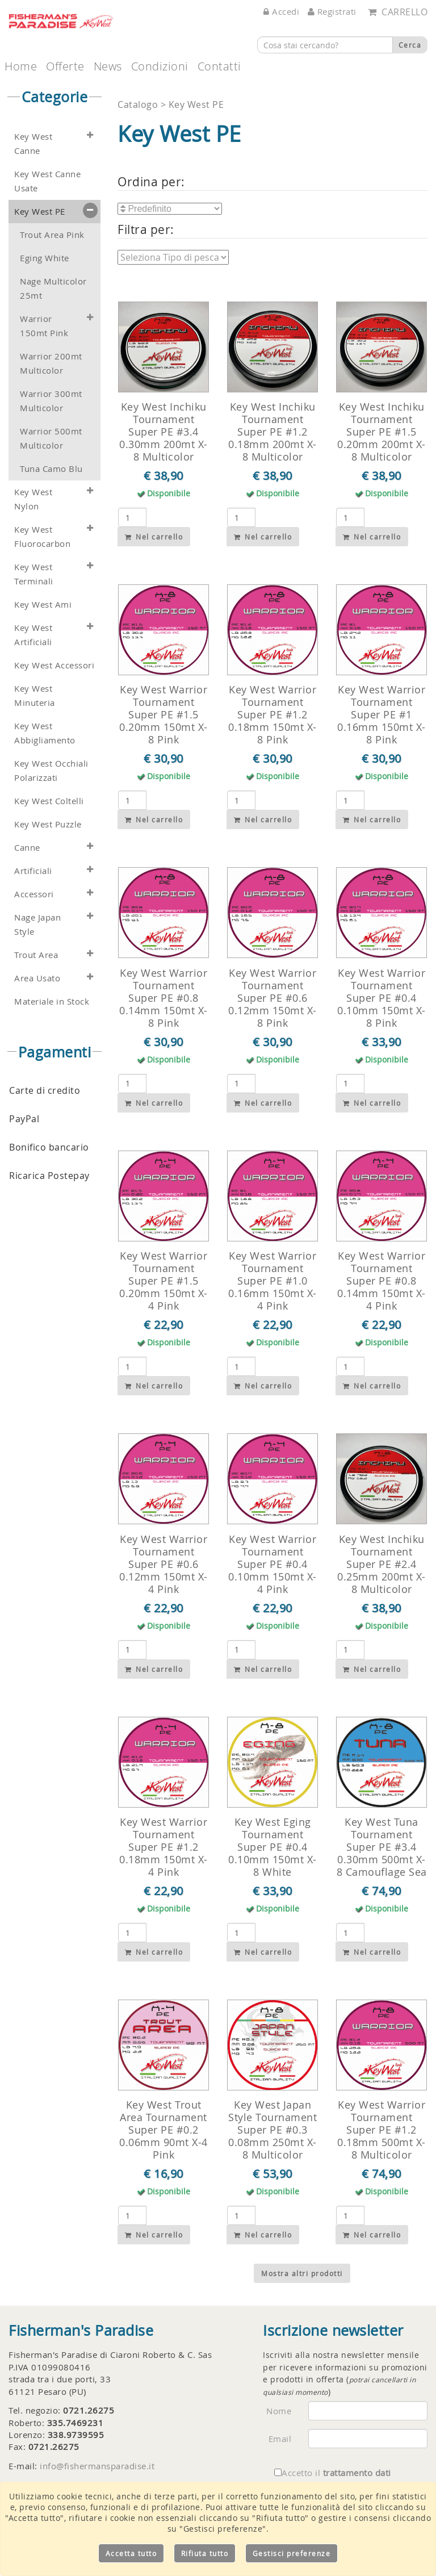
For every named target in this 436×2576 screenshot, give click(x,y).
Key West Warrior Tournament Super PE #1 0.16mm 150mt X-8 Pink (381, 714)
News (108, 66)
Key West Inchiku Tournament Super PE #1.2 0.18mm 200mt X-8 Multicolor (272, 431)
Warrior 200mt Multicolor (51, 363)
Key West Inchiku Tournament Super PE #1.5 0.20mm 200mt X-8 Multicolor (381, 431)
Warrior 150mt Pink (44, 325)
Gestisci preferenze (292, 2553)
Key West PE (39, 211)
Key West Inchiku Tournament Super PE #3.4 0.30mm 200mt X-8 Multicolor (163, 431)
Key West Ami (43, 604)
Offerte (65, 66)
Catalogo (139, 104)
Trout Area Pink (52, 234)
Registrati (332, 11)
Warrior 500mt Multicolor (51, 438)
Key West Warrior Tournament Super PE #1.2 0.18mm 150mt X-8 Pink (272, 714)
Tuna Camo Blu (51, 468)
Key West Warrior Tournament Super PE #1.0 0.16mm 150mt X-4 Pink (272, 1280)
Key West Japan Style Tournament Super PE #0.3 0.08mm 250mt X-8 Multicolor (272, 2129)
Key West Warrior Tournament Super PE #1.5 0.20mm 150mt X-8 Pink (163, 714)
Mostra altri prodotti (302, 2273)
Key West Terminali (33, 574)
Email (280, 2438)
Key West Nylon (33, 499)
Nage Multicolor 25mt (53, 288)
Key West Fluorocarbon (42, 536)
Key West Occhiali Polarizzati (51, 770)
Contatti (219, 66)
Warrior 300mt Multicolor (51, 400)
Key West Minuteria (34, 695)
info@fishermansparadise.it (97, 2466)
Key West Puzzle (48, 824)
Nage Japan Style (37, 924)
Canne (27, 847)
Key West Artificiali (33, 634)
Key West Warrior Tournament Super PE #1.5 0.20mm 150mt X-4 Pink (163, 1280)
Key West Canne (33, 143)
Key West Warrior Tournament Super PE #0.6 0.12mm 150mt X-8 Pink (272, 998)
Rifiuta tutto (205, 2553)
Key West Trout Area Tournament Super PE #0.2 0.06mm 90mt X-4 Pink (163, 2129)
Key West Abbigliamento (45, 733)
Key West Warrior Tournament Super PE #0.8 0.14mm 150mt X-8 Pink (163, 998)
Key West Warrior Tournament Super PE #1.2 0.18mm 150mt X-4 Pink (163, 1847)
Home (21, 66)
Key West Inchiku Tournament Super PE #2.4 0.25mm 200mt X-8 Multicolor (381, 1564)
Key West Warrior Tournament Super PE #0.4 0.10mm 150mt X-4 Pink (272, 1564)
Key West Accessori (54, 665)
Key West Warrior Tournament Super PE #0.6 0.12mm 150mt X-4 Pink (163, 1564)
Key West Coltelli (49, 801)
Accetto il (332, 2472)
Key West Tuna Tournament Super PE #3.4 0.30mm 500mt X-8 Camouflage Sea (382, 1847)
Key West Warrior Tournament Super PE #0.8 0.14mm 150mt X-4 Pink (381, 1280)
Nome (278, 2410)
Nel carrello (154, 536)
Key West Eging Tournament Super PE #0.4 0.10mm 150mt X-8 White (272, 1847)
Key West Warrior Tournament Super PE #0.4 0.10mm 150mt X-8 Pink (381, 998)
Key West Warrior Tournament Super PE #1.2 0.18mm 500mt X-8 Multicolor (381, 2129)
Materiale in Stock (51, 1001)
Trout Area (36, 955)
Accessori (34, 894)
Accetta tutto (131, 2553)
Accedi (281, 11)
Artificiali (33, 870)
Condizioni (159, 66)
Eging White (44, 258)
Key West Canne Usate (47, 181)
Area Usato (37, 978)
